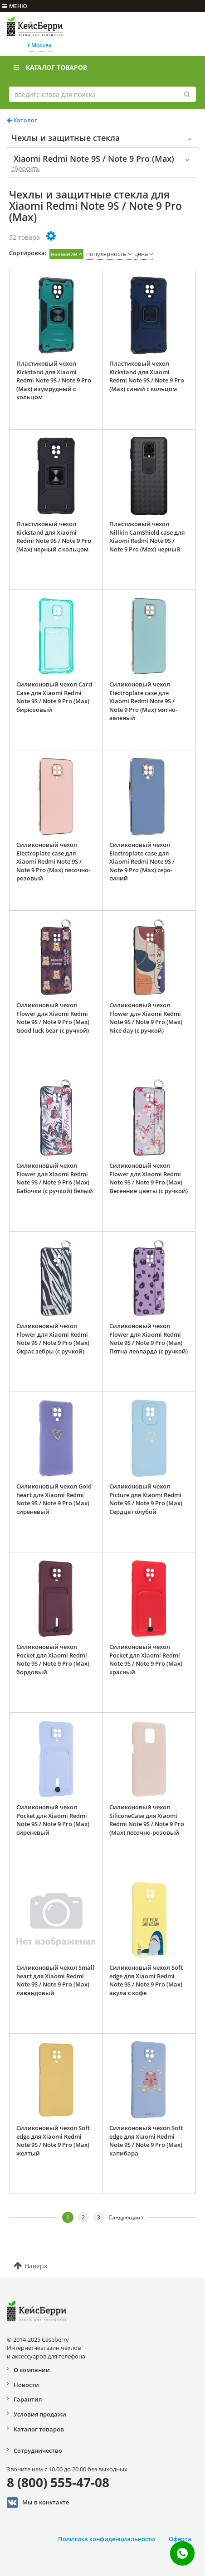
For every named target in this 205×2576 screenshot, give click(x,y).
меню (14, 6)
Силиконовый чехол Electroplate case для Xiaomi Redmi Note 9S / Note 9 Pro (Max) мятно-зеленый (143, 701)
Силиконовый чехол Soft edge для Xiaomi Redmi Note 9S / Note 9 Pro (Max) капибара (146, 2140)
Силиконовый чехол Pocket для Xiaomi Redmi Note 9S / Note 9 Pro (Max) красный (145, 1659)
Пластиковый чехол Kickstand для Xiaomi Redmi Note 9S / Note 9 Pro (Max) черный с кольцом (53, 536)
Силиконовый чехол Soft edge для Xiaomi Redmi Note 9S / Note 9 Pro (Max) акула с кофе (146, 1980)
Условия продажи (40, 2414)
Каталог (22, 120)
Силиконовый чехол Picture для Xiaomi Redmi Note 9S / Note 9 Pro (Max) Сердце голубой (145, 1499)
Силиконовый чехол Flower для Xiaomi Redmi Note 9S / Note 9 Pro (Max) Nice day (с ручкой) (145, 1017)
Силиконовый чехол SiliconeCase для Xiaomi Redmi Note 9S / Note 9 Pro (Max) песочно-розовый (146, 1820)
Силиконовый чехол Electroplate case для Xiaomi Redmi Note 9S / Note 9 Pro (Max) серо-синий (142, 861)
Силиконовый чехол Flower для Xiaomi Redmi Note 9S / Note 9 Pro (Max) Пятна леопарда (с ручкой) (148, 1338)
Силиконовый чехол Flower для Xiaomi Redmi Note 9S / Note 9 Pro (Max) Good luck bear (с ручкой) (52, 1017)
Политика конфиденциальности (106, 2539)
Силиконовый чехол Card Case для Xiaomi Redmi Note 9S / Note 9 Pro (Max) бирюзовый (54, 697)
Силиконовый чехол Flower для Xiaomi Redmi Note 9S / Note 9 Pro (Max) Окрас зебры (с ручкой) (52, 1338)
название (64, 254)
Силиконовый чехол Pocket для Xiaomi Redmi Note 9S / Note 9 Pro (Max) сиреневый (52, 1820)
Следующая (125, 2217)
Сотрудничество (38, 2450)
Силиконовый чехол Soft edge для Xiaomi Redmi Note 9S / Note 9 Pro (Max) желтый (53, 2140)
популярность (106, 254)
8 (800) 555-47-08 (58, 2482)
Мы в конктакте (38, 2502)
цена (141, 254)
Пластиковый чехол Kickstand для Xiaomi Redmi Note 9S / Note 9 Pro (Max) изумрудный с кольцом (53, 380)
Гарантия (28, 2399)
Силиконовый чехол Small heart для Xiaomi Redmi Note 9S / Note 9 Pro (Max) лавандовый (55, 1980)
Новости (26, 2385)
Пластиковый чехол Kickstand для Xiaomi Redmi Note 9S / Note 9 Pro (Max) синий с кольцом (146, 376)
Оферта (180, 2539)
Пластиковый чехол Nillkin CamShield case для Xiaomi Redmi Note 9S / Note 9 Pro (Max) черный (147, 536)
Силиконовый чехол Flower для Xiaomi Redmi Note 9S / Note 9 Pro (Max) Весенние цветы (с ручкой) (148, 1178)
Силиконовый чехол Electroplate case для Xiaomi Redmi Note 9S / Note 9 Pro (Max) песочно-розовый (53, 861)
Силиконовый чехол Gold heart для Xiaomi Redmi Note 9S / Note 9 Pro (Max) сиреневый (54, 1499)
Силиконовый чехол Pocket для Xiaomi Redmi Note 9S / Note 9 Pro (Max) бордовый (52, 1659)
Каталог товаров (50, 67)
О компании (32, 2370)
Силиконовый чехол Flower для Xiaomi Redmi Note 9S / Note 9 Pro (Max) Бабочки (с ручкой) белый (54, 1178)
